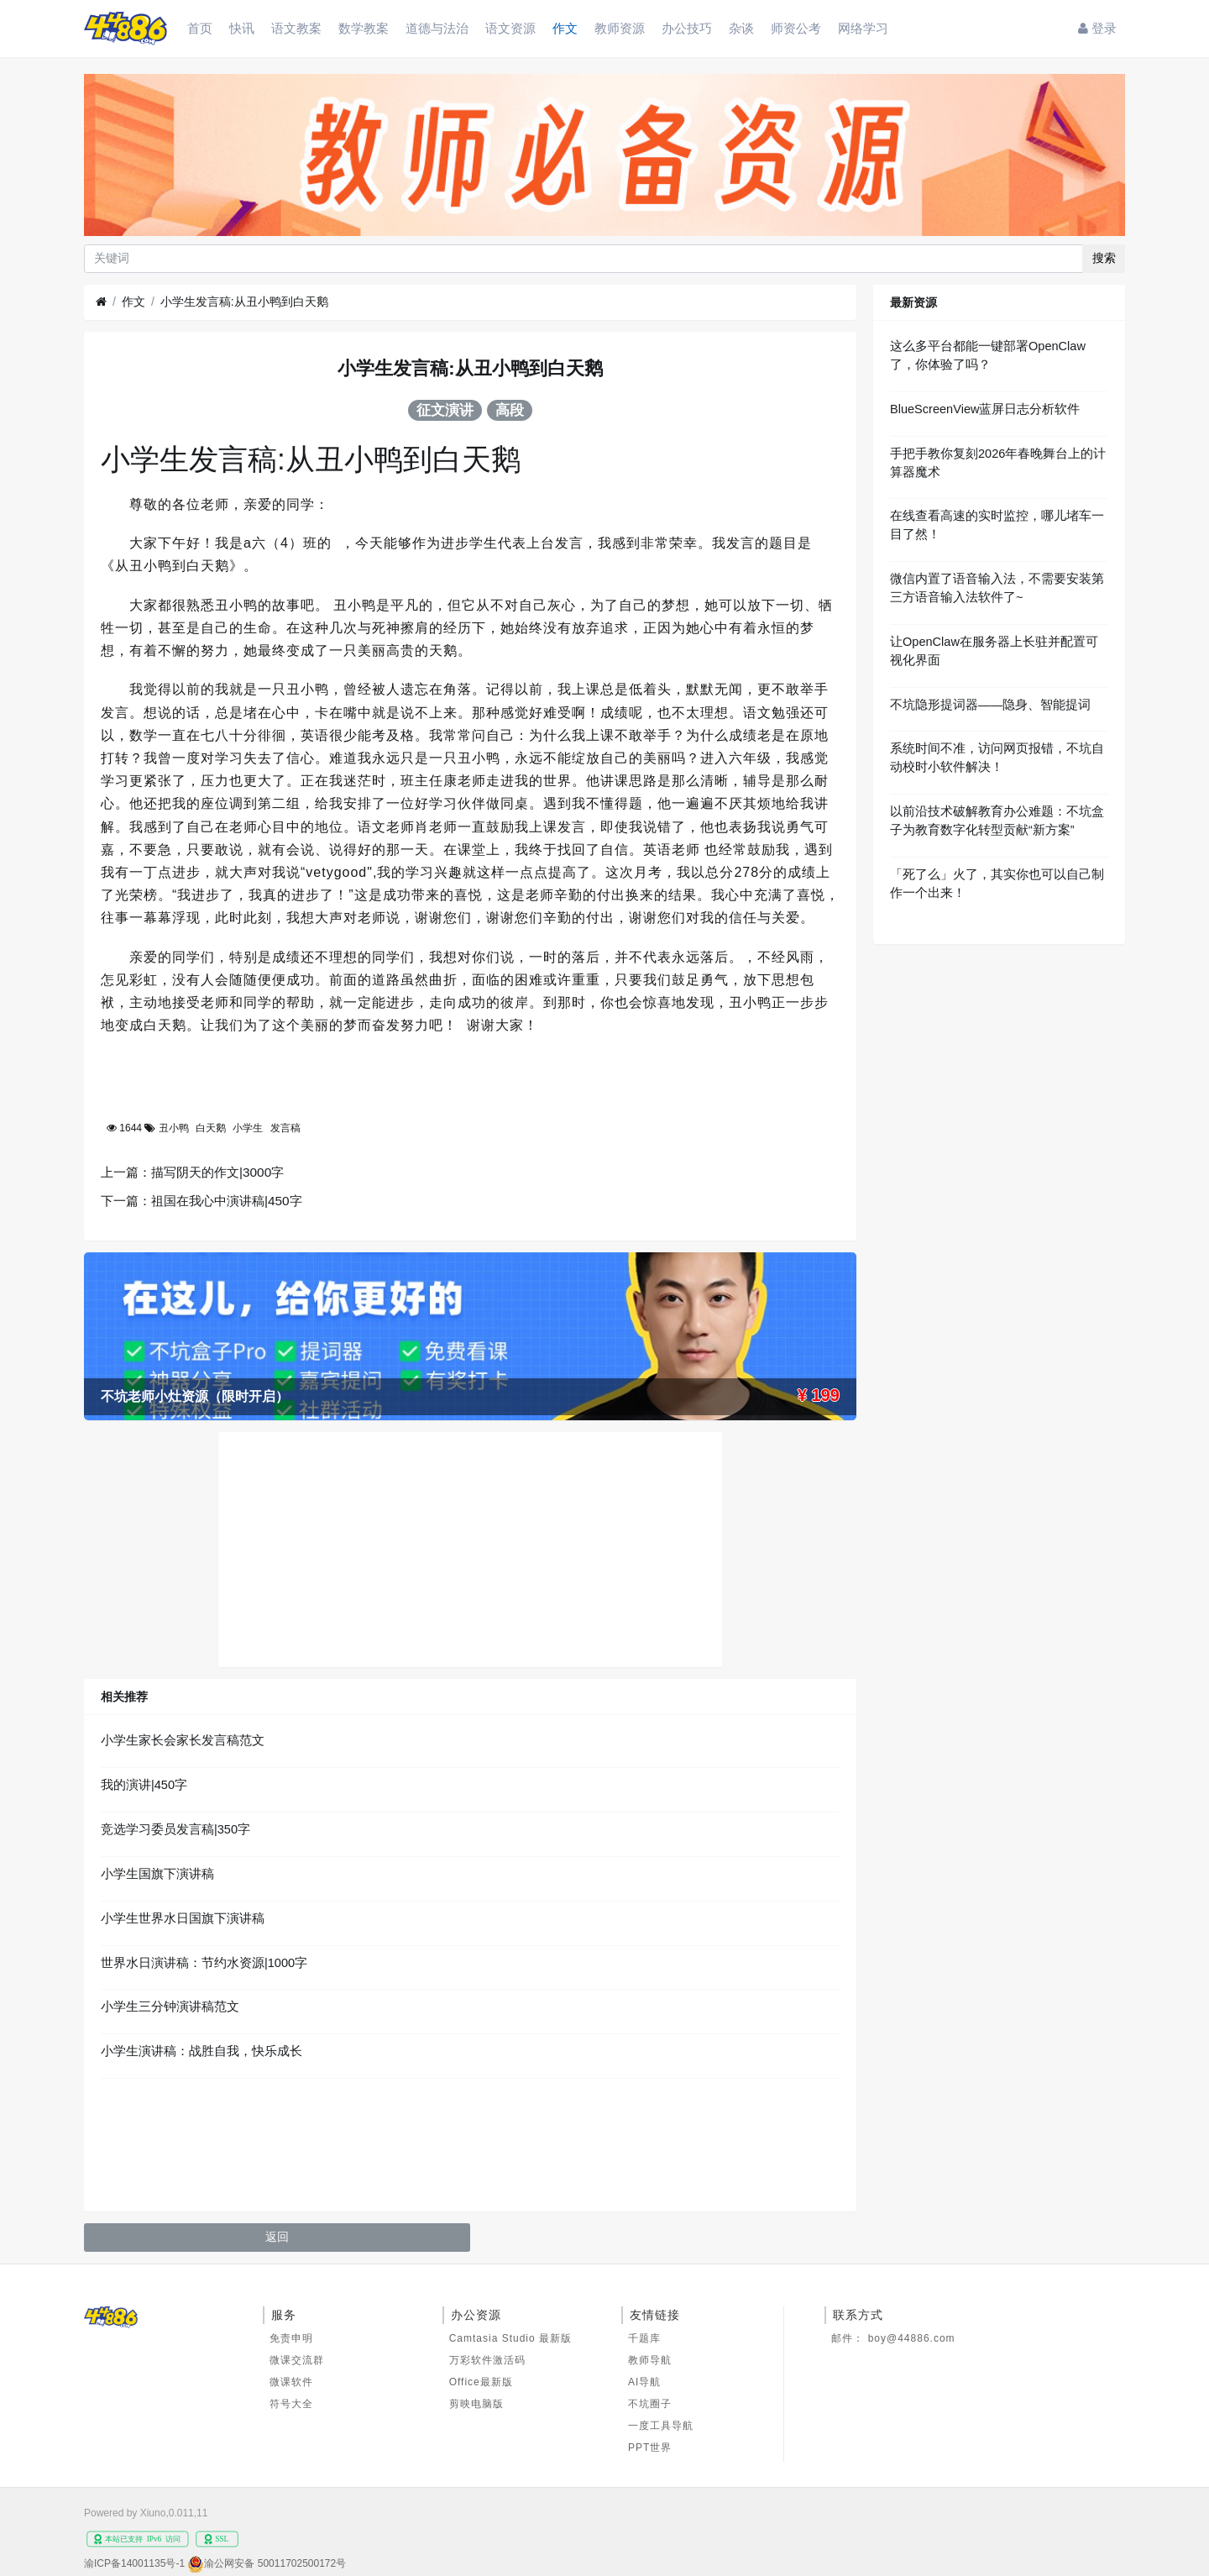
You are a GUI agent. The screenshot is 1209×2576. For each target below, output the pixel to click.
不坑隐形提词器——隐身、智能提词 (990, 704)
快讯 (241, 28)
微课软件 (291, 2382)
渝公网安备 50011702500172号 (275, 2563)
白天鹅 (211, 1128)
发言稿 (285, 1128)
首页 (199, 28)
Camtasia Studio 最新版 (510, 2338)
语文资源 (510, 28)
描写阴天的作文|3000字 (217, 1172)
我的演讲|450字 (144, 1785)
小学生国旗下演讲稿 (157, 1874)
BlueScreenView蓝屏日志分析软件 (985, 409)
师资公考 (796, 28)
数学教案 (363, 28)
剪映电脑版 (476, 2404)
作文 (565, 28)
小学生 (248, 1128)
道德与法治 (437, 28)
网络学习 (863, 28)
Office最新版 (481, 2382)
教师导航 (650, 2360)
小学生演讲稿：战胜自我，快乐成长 (201, 2051)
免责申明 (291, 2338)
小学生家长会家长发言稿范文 (182, 1740)
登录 (1097, 28)
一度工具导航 (660, 2426)
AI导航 (644, 2382)
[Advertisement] (470, 1549)
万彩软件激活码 (487, 2360)
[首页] (101, 302)
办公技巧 (687, 28)
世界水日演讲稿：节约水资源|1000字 (204, 1963)
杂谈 (741, 28)
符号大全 (291, 2404)
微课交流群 (297, 2360)
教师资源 (619, 28)
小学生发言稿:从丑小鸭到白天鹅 (244, 301)
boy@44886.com (911, 2338)
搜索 (1104, 258)
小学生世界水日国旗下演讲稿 (182, 1918)
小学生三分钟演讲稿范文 (170, 2006)
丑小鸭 (174, 1128)
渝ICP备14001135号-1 (134, 2563)
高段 (509, 409)
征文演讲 (445, 409)
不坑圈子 (650, 2404)
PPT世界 (650, 2447)
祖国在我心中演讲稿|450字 (226, 1201)
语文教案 (296, 28)
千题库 (644, 2338)
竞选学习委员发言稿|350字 (175, 1829)
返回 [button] (277, 2236)
